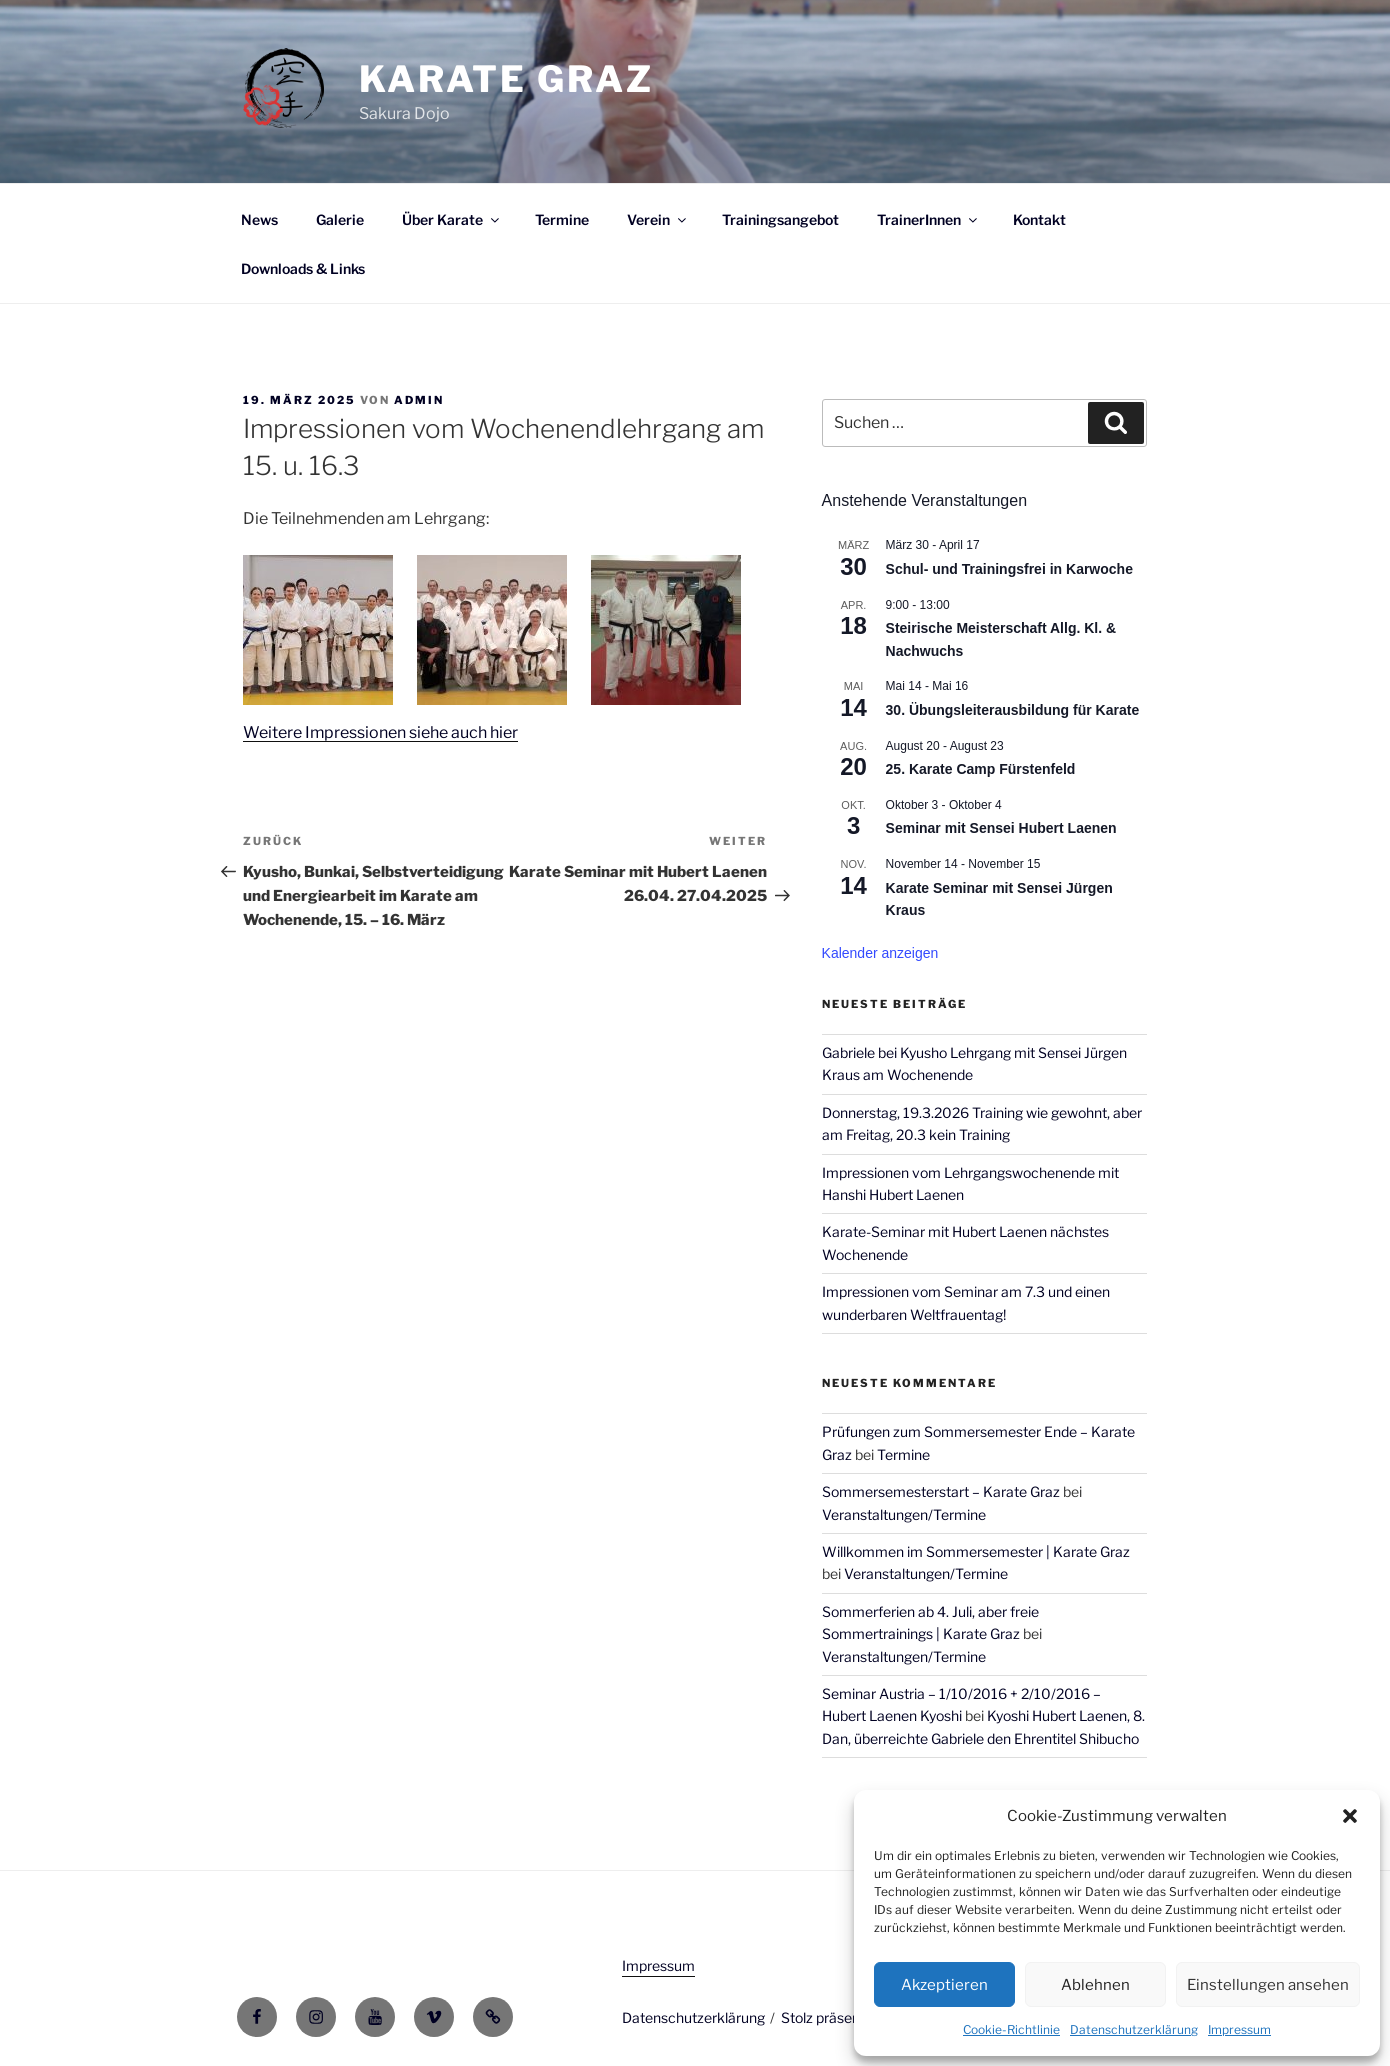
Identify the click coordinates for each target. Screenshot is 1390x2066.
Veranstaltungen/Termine (904, 1514)
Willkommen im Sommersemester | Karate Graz (976, 1551)
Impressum (1239, 2029)
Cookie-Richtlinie (1011, 2029)
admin (419, 400)
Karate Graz (506, 79)
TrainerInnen (928, 219)
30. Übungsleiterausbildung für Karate (1013, 710)
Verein (658, 219)
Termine (562, 219)
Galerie (340, 219)
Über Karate (452, 219)
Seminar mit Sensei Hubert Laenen (1001, 828)
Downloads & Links (303, 268)
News (259, 219)
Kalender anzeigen (880, 953)
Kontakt (1039, 219)
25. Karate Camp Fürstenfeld (981, 769)
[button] (1350, 1816)
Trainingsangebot (780, 219)
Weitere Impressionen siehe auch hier (381, 732)
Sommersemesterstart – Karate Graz (941, 1491)
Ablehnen (1095, 1985)
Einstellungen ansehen (1268, 1985)
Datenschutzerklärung (1134, 2029)
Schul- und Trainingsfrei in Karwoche (1009, 569)
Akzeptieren (944, 1985)
